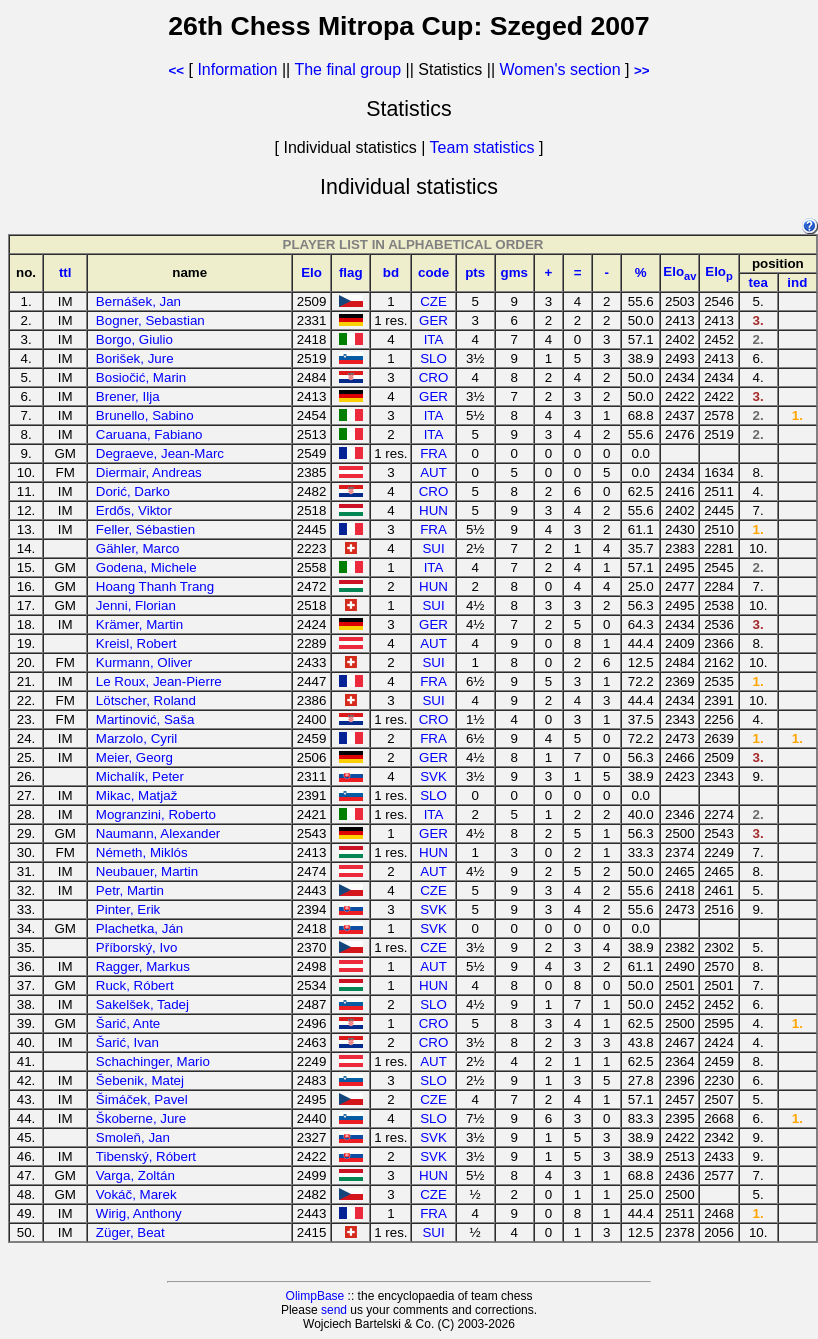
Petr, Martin (130, 890)
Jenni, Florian (136, 605)
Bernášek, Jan (138, 301)
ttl (65, 272)
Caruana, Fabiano (149, 434)
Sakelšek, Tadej (142, 1004)
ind (797, 282)
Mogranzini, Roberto (156, 814)
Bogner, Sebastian (150, 320)
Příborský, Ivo (136, 947)
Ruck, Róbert (135, 985)
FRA (433, 453)
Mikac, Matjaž (136, 795)
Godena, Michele (146, 567)
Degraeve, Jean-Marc (160, 453)
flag (351, 272)
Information (237, 69)
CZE (433, 301)
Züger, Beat (130, 1232)
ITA (434, 339)
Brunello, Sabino (145, 415)
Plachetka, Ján (139, 928)
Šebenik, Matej (140, 1080)
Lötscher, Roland (146, 700)
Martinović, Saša (145, 719)
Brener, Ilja (128, 396)
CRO (434, 377)
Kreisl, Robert (136, 643)
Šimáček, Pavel (142, 1099)
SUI (433, 548)
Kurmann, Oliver (144, 662)
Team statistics (482, 147)
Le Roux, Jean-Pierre (159, 681)
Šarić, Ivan (127, 1042)
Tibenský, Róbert (146, 1156)
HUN (433, 510)
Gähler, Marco (138, 548)
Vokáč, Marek (136, 1194)
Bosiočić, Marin (141, 377)
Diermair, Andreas (149, 472)
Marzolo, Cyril (136, 738)
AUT (433, 472)
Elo (311, 272)
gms (514, 272)
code (433, 272)
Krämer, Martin (139, 624)
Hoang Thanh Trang (155, 586)
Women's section (560, 69)
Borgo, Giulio (134, 339)
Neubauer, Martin (147, 871)
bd (391, 272)
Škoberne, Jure (141, 1118)
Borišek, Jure (135, 358)
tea (758, 282)
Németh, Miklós (142, 852)
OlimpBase (315, 1296)
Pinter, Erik (128, 909)
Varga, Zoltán (135, 1175)
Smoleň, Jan (133, 1137)
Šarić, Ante (128, 1023)
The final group (347, 69)
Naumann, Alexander (158, 833)
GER (433, 320)
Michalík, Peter (140, 776)
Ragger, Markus (143, 966)
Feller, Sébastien (145, 529)
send (334, 1310)
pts (475, 272)
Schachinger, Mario (153, 1061)
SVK (433, 776)
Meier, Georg (134, 757)
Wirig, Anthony (139, 1213)
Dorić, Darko (133, 491)
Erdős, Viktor (134, 510)
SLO (433, 358)
